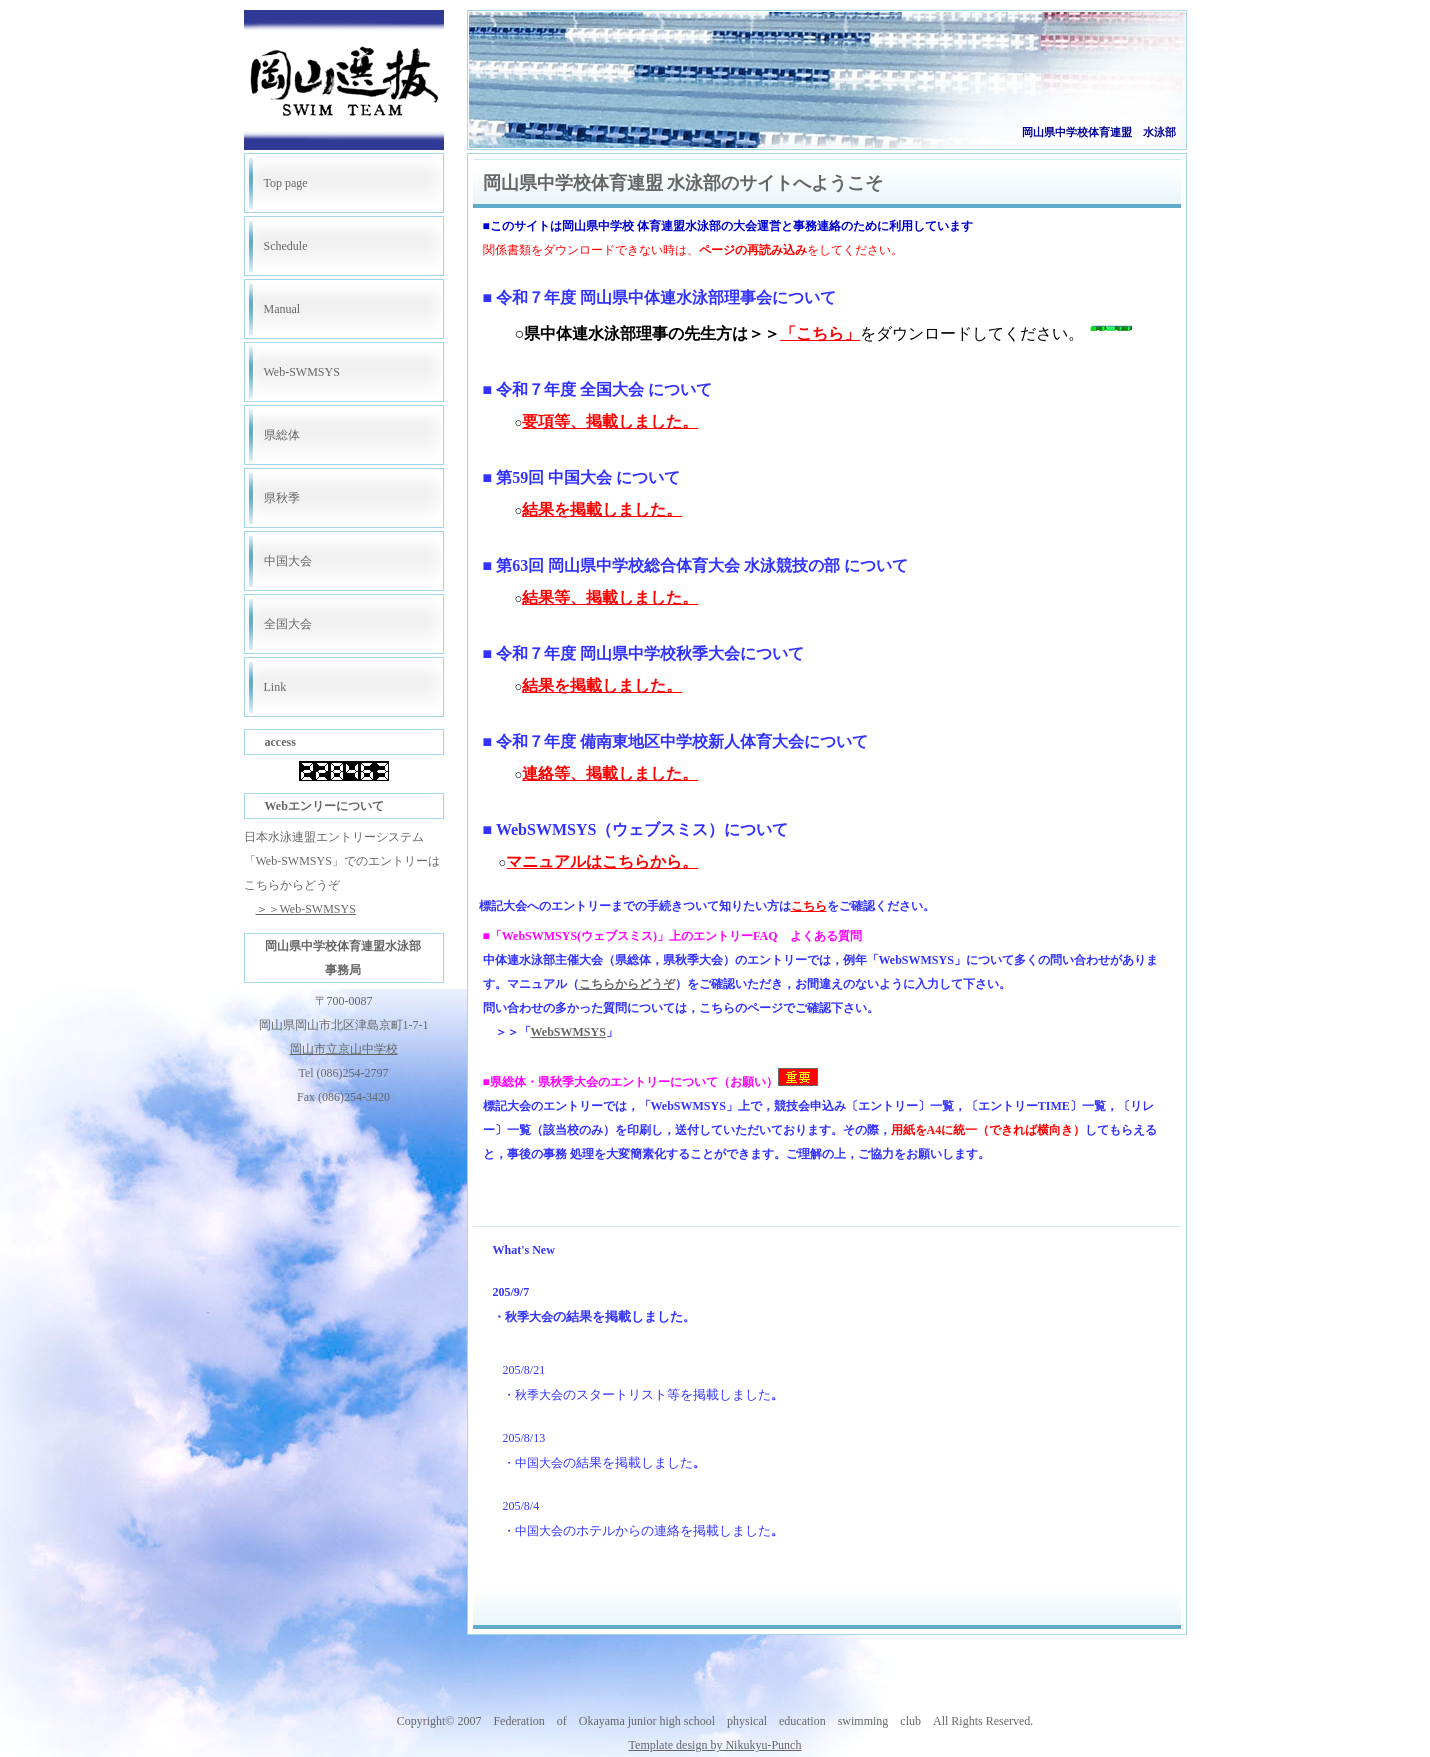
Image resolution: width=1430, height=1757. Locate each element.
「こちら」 (820, 333)
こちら (809, 906)
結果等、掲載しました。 (610, 597)
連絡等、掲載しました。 (610, 773)
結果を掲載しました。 (602, 509)
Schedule (286, 246)
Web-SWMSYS (302, 372)
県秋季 (282, 498)
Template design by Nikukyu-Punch (715, 1745)
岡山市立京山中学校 (344, 1049)
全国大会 (288, 624)
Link (275, 687)
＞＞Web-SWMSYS (306, 909)
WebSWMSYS (568, 1032)
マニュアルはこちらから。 (602, 861)
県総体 (282, 435)
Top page (286, 183)
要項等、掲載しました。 (610, 421)
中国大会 (288, 561)
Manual (282, 309)
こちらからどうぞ (627, 984)
